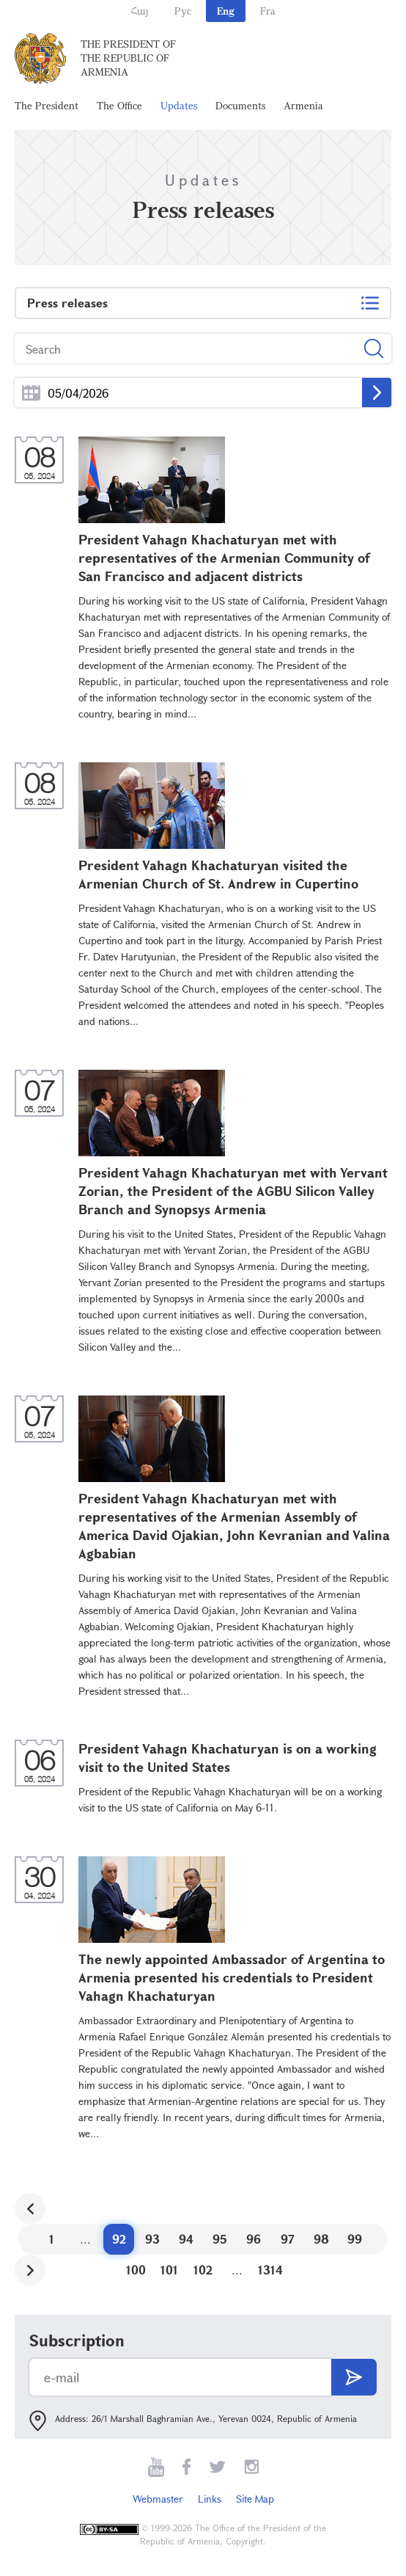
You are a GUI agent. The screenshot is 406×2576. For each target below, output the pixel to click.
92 (119, 2239)
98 (321, 2239)
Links (209, 2499)
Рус (182, 11)
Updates (178, 105)
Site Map (255, 2499)
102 (203, 2269)
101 (169, 2269)
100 (136, 2269)
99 (354, 2239)
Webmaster (158, 2499)
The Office (119, 105)
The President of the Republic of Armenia (128, 58)
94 (186, 2239)
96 (253, 2239)
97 (288, 2239)
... (31, 393)
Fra (268, 11)
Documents (240, 105)
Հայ (139, 11)
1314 (270, 2269)
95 (220, 2239)
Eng (226, 11)
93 (152, 2239)
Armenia (303, 105)
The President (46, 105)
